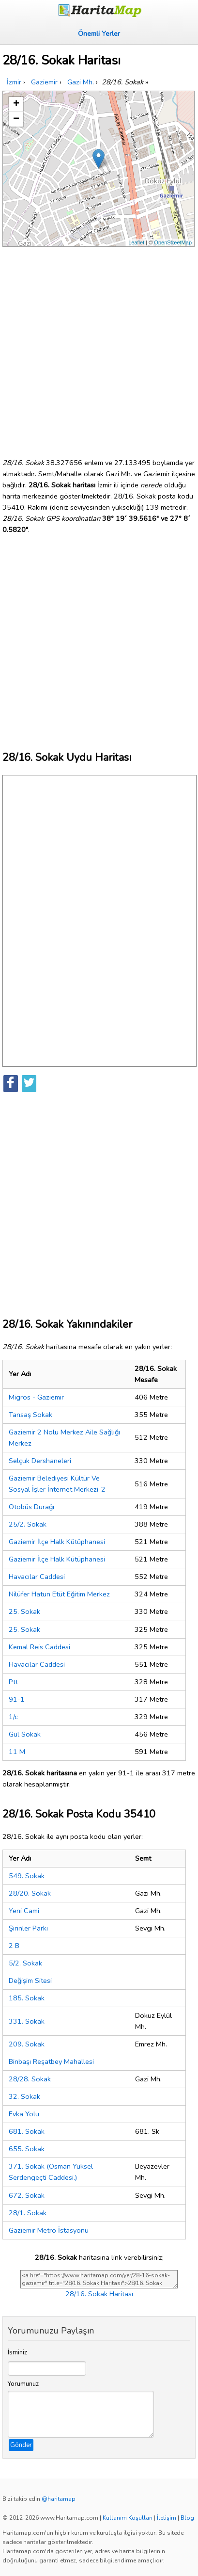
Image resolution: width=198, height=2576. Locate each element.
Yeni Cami (24, 1911)
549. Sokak (27, 1876)
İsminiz (17, 2352)
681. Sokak (27, 2131)
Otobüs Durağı (31, 1507)
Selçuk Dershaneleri (40, 1460)
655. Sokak (27, 2149)
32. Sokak (24, 2096)
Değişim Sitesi (30, 1980)
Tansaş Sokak (30, 1414)
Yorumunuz (23, 2384)
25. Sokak (24, 1611)
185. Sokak (27, 1998)
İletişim (166, 2518)
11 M (17, 1751)
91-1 (17, 1699)
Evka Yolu (24, 2114)
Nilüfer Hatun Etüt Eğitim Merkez (59, 1594)
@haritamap (59, 2499)
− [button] (16, 119)
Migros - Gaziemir (36, 1397)
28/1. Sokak (27, 2213)
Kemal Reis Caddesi (39, 1647)
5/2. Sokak (25, 1963)
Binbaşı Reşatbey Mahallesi (51, 2061)
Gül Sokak (25, 1734)
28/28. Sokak (30, 2079)
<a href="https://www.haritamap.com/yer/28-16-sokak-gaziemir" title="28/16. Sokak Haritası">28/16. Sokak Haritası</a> (99, 2279)
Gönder (21, 2445)
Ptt (13, 1682)
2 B (14, 1945)
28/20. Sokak (30, 1893)
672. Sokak (27, 2195)
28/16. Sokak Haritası (99, 2294)
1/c (13, 1717)
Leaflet (136, 242)
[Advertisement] (99, 348)
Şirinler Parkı (28, 1928)
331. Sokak (27, 2021)
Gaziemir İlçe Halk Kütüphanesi (57, 1541)
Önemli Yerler (99, 33)
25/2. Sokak (27, 1524)
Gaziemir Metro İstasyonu (49, 2230)
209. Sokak (27, 2044)
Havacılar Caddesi (37, 1576)
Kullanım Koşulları (127, 2518)
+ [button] (16, 104)
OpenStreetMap (173, 242)
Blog (187, 2518)
